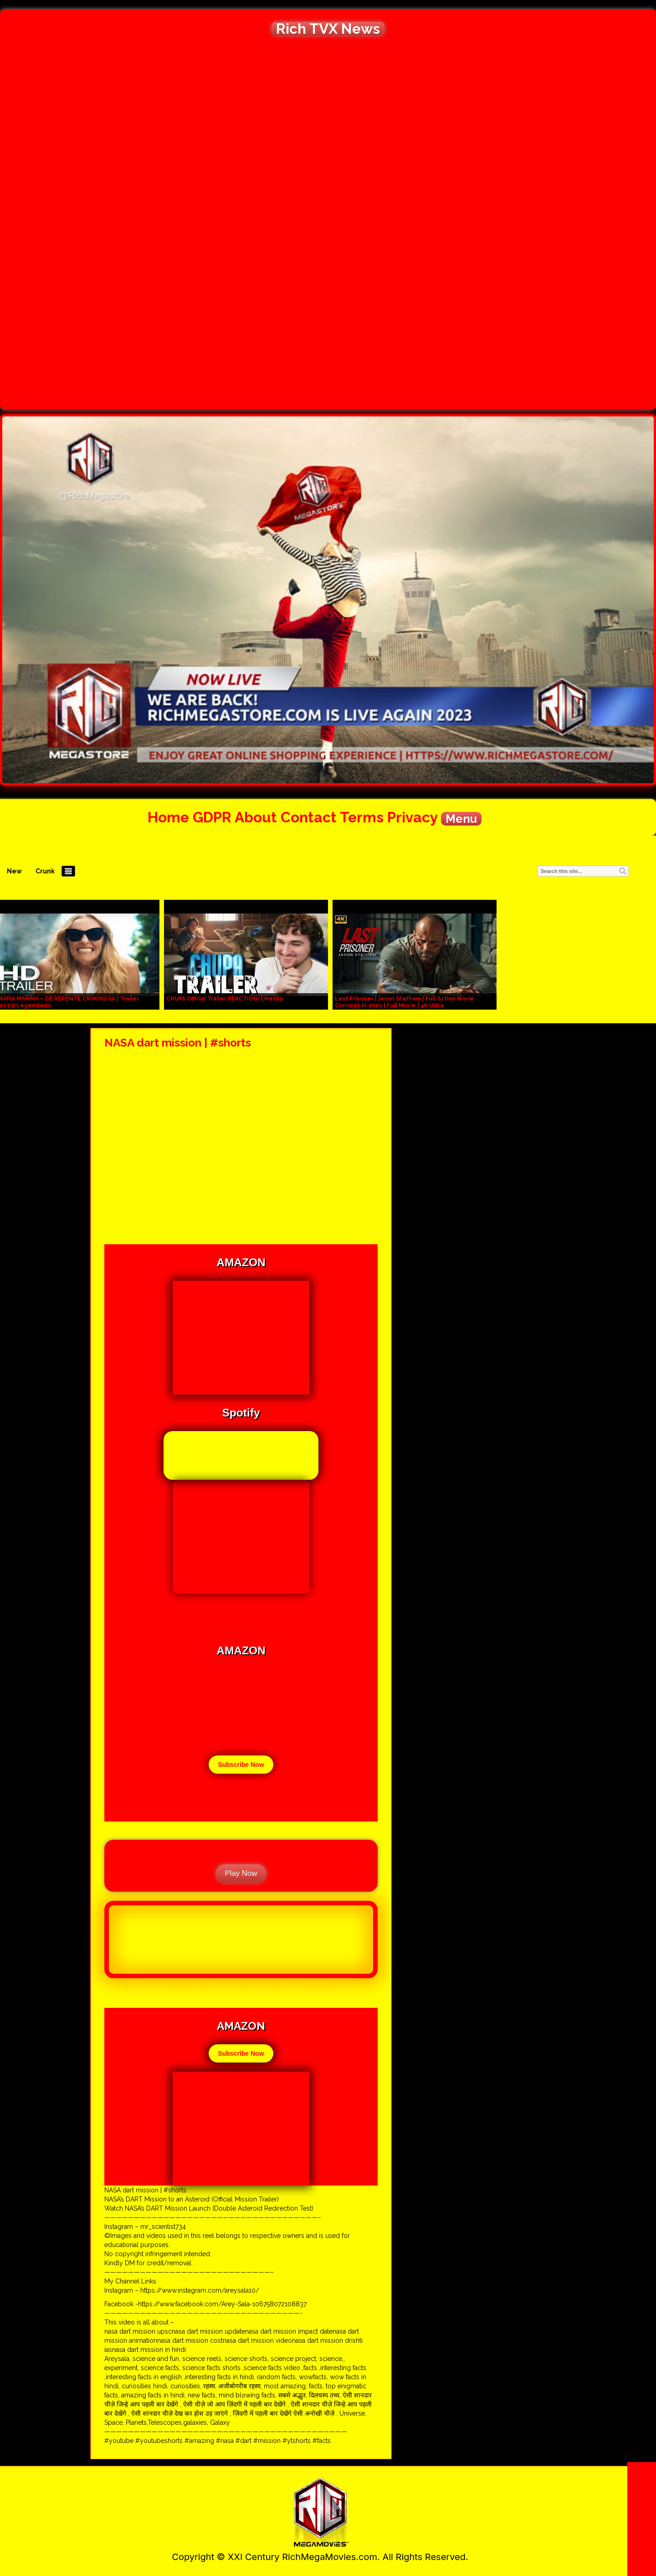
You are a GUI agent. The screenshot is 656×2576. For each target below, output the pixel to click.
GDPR (212, 817)
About (256, 817)
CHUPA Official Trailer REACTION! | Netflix (224, 999)
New (14, 871)
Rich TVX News (328, 29)
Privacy (412, 817)
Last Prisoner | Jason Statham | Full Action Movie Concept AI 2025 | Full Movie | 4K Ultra (404, 1002)
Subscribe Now (241, 1764)
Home (168, 817)
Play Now (241, 1873)
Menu (461, 819)
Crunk (45, 871)
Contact (309, 817)
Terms (362, 817)
